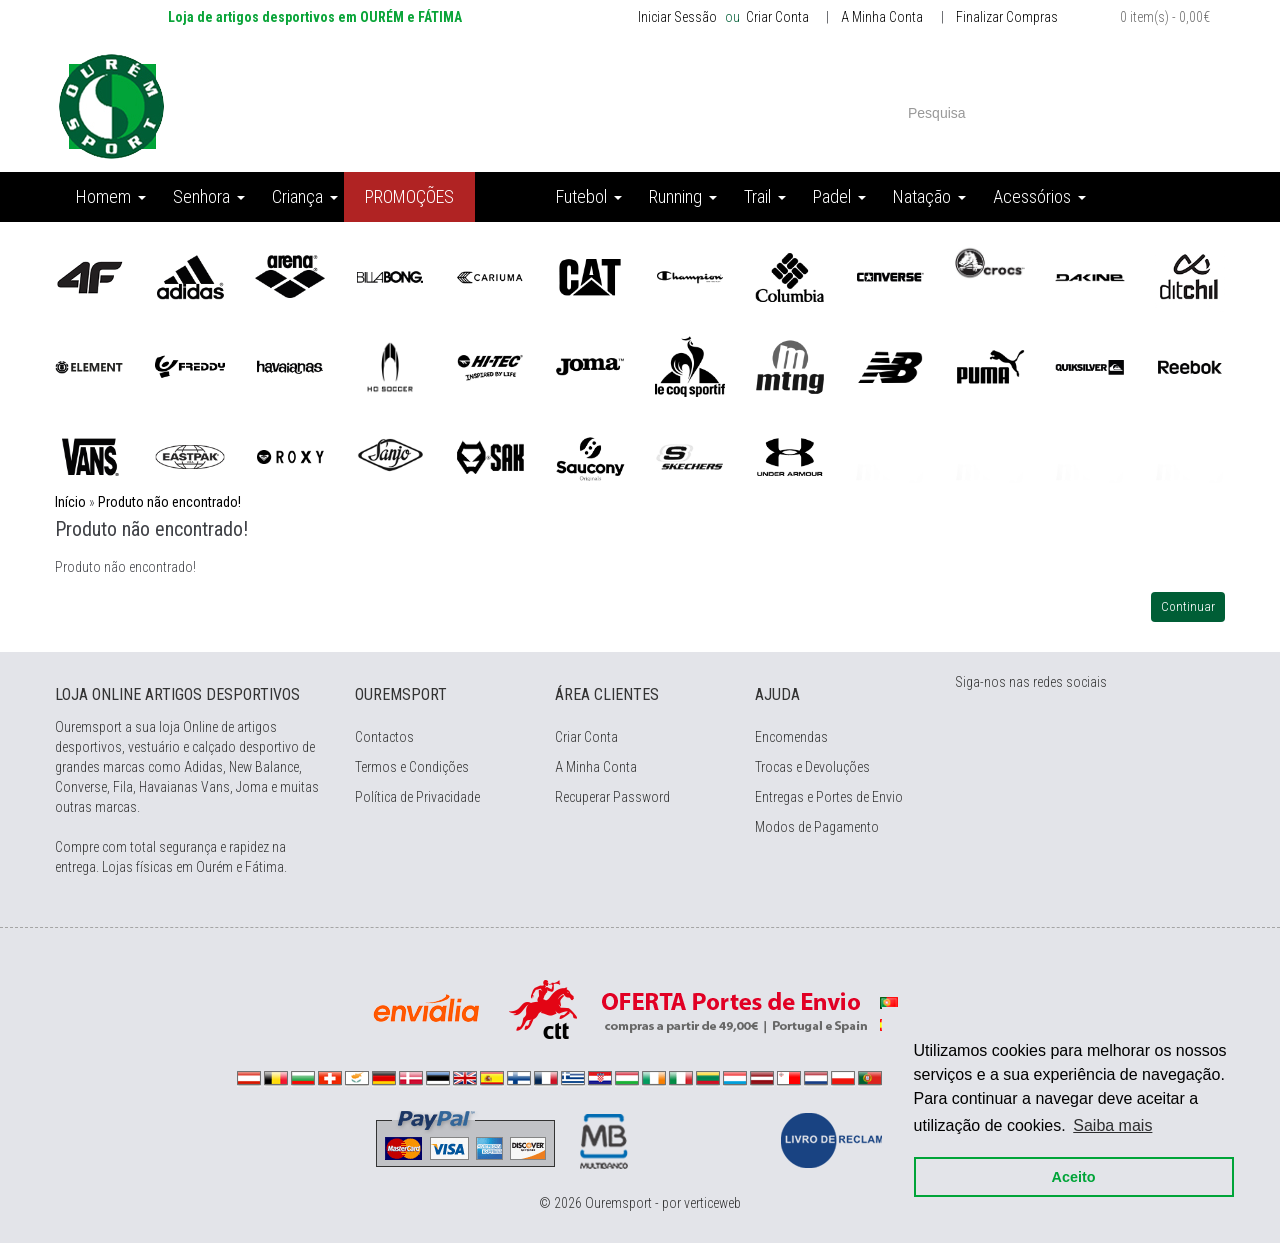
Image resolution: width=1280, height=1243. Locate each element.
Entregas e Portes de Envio (829, 797)
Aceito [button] (1072, 1175)
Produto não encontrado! (169, 502)
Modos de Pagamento (817, 827)
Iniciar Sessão (677, 17)
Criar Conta (776, 17)
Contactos (384, 737)
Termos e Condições (412, 767)
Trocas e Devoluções (812, 767)
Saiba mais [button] (1111, 1123)
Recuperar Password (612, 797)
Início (70, 502)
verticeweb (712, 1203)
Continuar (1188, 606)
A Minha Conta (882, 17)
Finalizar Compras (1007, 17)
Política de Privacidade (417, 797)
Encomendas (791, 737)
